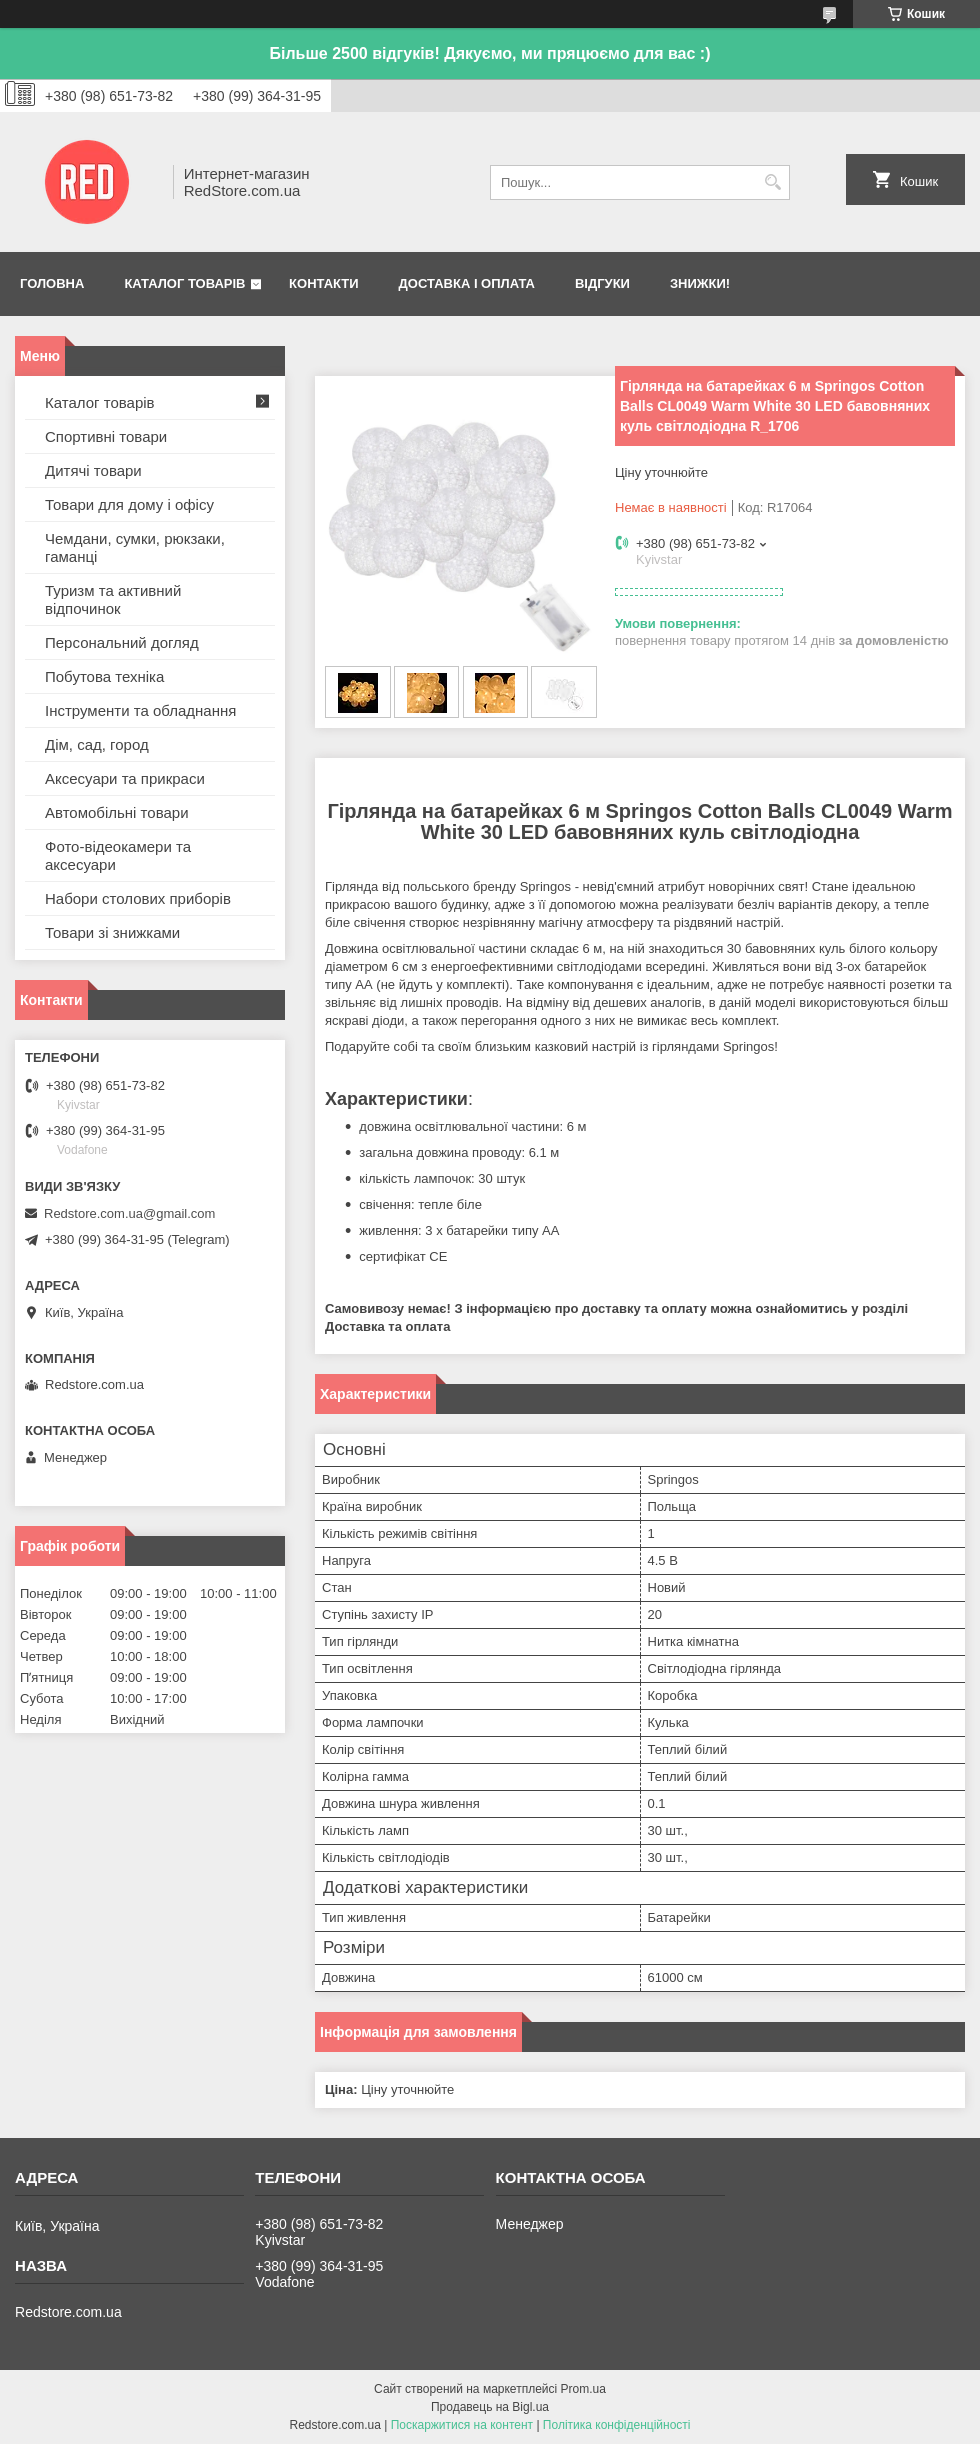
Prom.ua (583, 2389)
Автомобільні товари (117, 812)
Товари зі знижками (112, 932)
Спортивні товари (106, 436)
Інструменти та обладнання (140, 710)
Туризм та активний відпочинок (113, 599)
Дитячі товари (93, 470)
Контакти (324, 283)
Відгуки (602, 283)
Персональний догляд (122, 642)
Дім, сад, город (97, 744)
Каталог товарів (184, 283)
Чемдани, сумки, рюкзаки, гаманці (135, 547)
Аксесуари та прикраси (125, 778)
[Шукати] (772, 182)
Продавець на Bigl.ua (490, 2407)
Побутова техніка (104, 676)
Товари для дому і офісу (129, 504)
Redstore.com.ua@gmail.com (129, 1213)
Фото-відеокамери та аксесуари (118, 855)
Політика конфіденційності (617, 2425)
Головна (52, 283)
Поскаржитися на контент (462, 2425)
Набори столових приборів (138, 898)
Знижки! (700, 283)
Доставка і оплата (467, 283)
